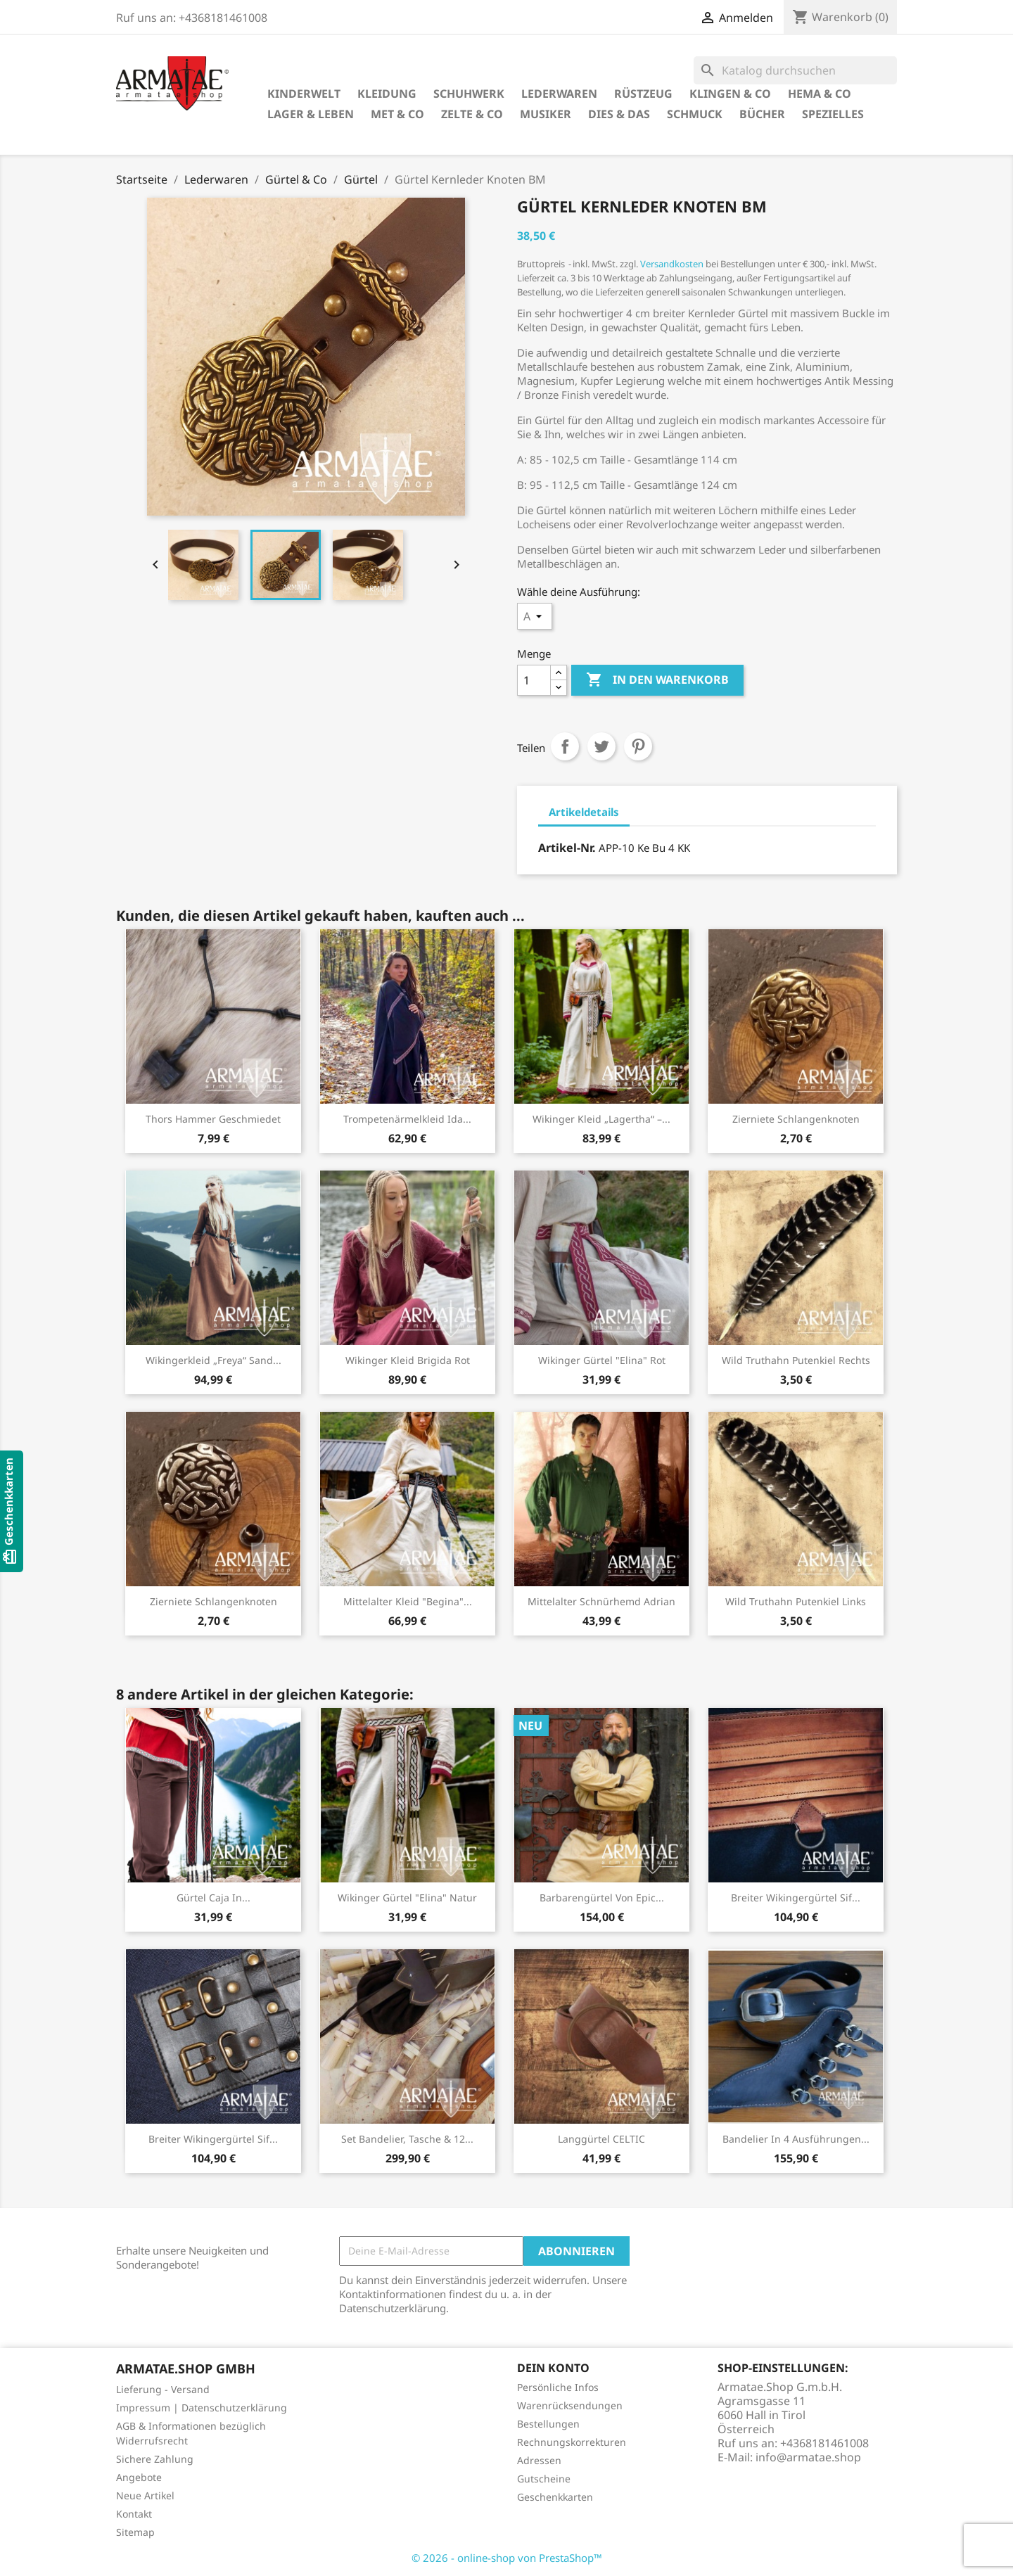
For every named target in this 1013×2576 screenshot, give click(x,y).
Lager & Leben (310, 114)
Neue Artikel (145, 2495)
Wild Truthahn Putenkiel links (795, 1601)
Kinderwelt (303, 93)
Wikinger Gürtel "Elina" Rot (601, 1360)
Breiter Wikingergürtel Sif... (795, 1897)
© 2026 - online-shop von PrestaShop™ (507, 2558)
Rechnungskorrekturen (571, 2442)
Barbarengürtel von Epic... (602, 1897)
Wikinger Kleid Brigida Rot (407, 1360)
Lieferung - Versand (163, 2389)
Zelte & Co (472, 114)
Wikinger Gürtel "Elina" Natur (407, 1897)
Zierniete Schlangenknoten (796, 1119)
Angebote (139, 2477)
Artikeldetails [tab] (584, 812)
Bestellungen (548, 2423)
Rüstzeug (643, 93)
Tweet (601, 746)
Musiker (545, 114)
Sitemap (135, 2532)
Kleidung (386, 93)
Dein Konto (553, 2368)
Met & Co (397, 114)
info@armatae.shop (808, 2457)
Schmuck (694, 114)
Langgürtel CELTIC (601, 2138)
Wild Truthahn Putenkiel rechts (796, 1360)
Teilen (565, 746)
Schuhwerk (468, 93)
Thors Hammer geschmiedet (213, 1119)
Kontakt (134, 2513)
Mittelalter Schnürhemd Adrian (601, 1601)
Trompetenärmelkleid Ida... (407, 1119)
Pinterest (638, 746)
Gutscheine (544, 2478)
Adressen (539, 2460)
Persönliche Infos (558, 2387)
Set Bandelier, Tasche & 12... (407, 2138)
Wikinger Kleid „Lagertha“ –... (601, 1119)
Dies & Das (619, 114)
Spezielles (833, 114)
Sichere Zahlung (154, 2459)
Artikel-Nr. (567, 848)
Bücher (762, 114)
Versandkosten (671, 263)
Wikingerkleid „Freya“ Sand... (213, 1360)
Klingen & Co (730, 93)
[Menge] (534, 680)
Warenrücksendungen (570, 2405)
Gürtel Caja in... (213, 1897)
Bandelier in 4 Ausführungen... (795, 2138)
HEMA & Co (819, 93)
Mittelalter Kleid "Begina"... (407, 1601)
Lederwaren (559, 93)
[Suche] (795, 70)
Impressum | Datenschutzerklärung (201, 2407)
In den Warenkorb (657, 680)
